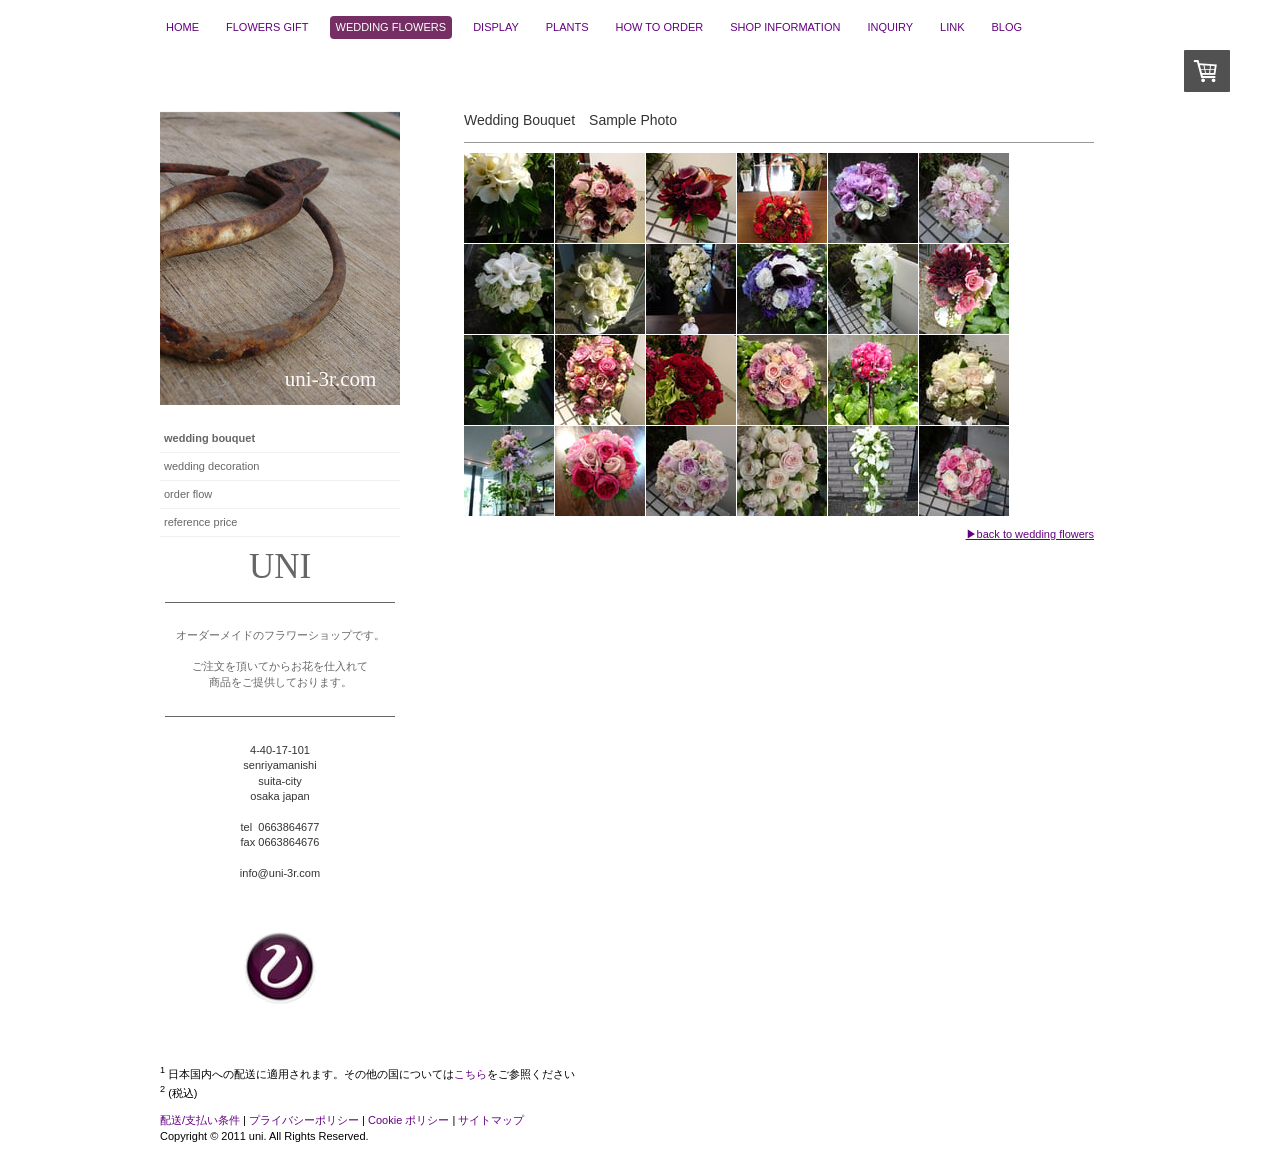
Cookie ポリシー (408, 1120)
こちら (470, 1074)
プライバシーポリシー (304, 1120)
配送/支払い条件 (200, 1120)
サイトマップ (491, 1120)
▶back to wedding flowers (1030, 534)
